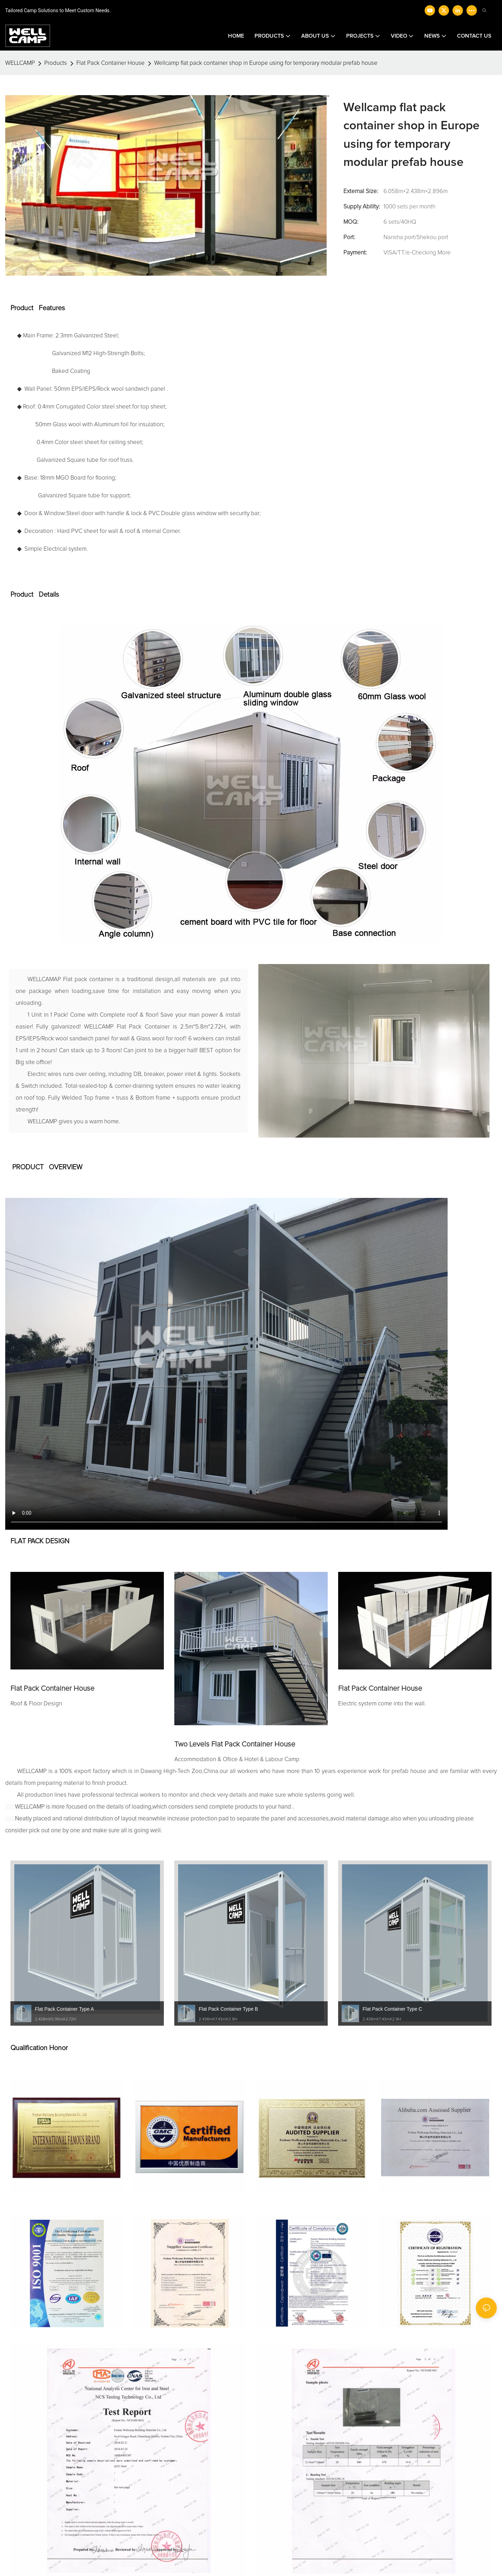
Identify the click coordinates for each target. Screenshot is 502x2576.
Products (55, 63)
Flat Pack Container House (110, 63)
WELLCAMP (20, 63)
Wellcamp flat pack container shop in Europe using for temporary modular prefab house (266, 63)
